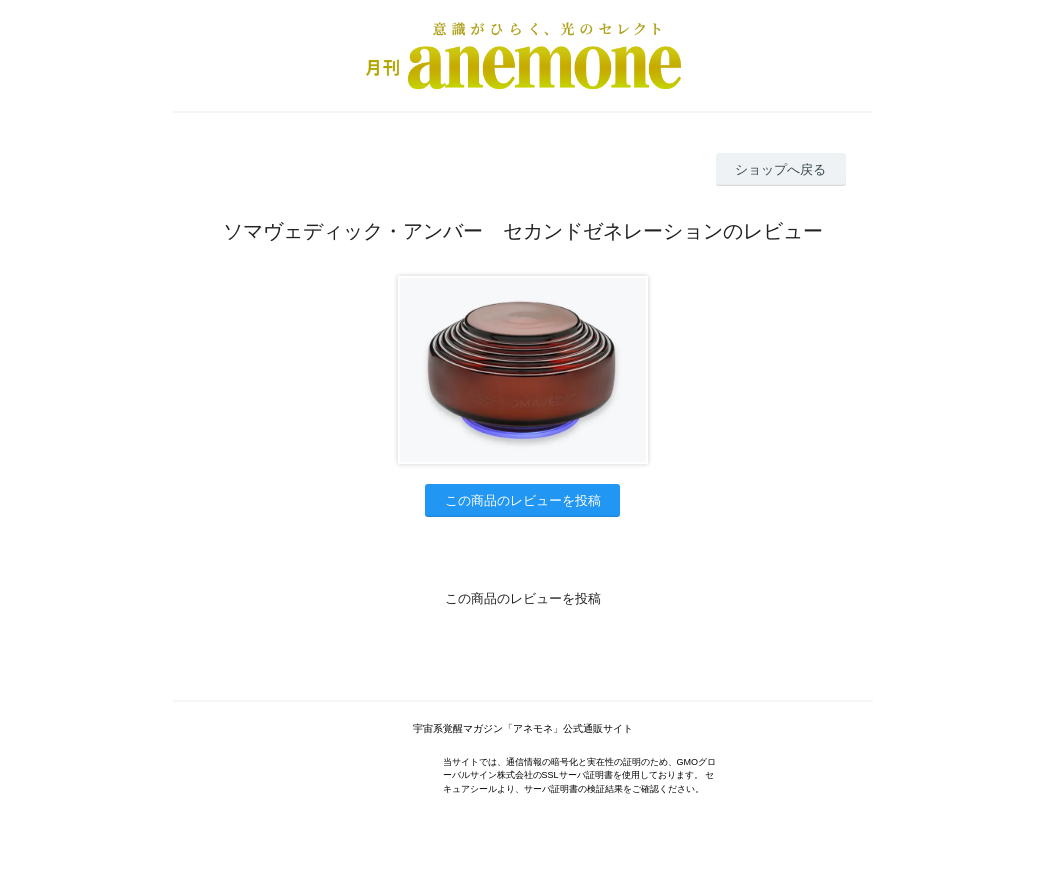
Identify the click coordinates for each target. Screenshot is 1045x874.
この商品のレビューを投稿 (523, 500)
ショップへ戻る (780, 169)
